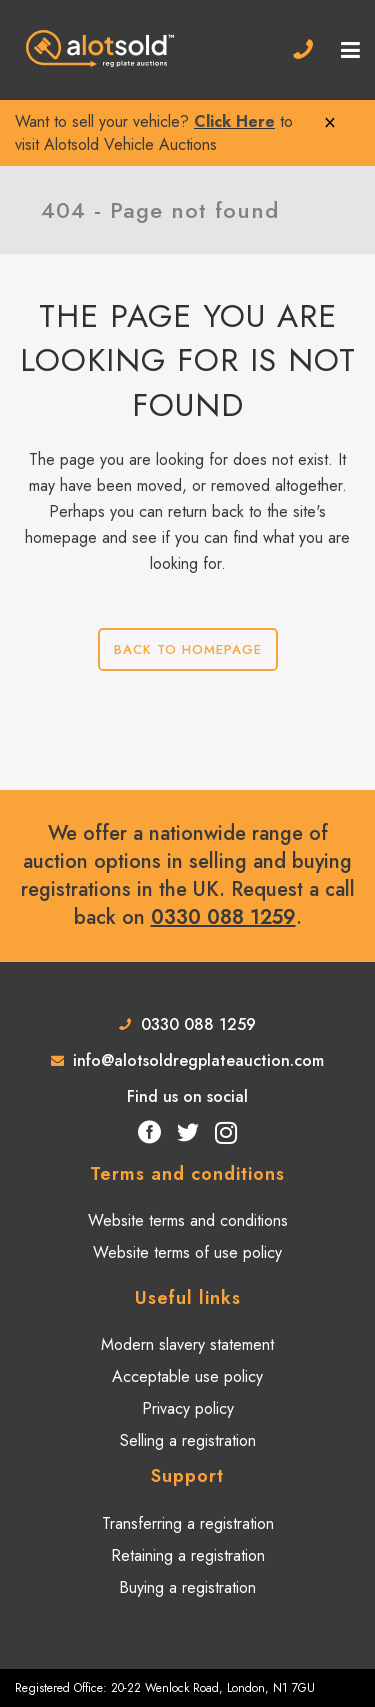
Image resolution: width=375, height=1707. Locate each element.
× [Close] (330, 121)
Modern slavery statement (187, 1345)
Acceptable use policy (187, 1377)
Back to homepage (188, 649)
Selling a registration (188, 1441)
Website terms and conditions (188, 1221)
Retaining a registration (188, 1556)
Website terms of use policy (187, 1253)
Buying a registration (187, 1588)
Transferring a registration (188, 1524)
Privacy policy (188, 1409)
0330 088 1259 (223, 917)
